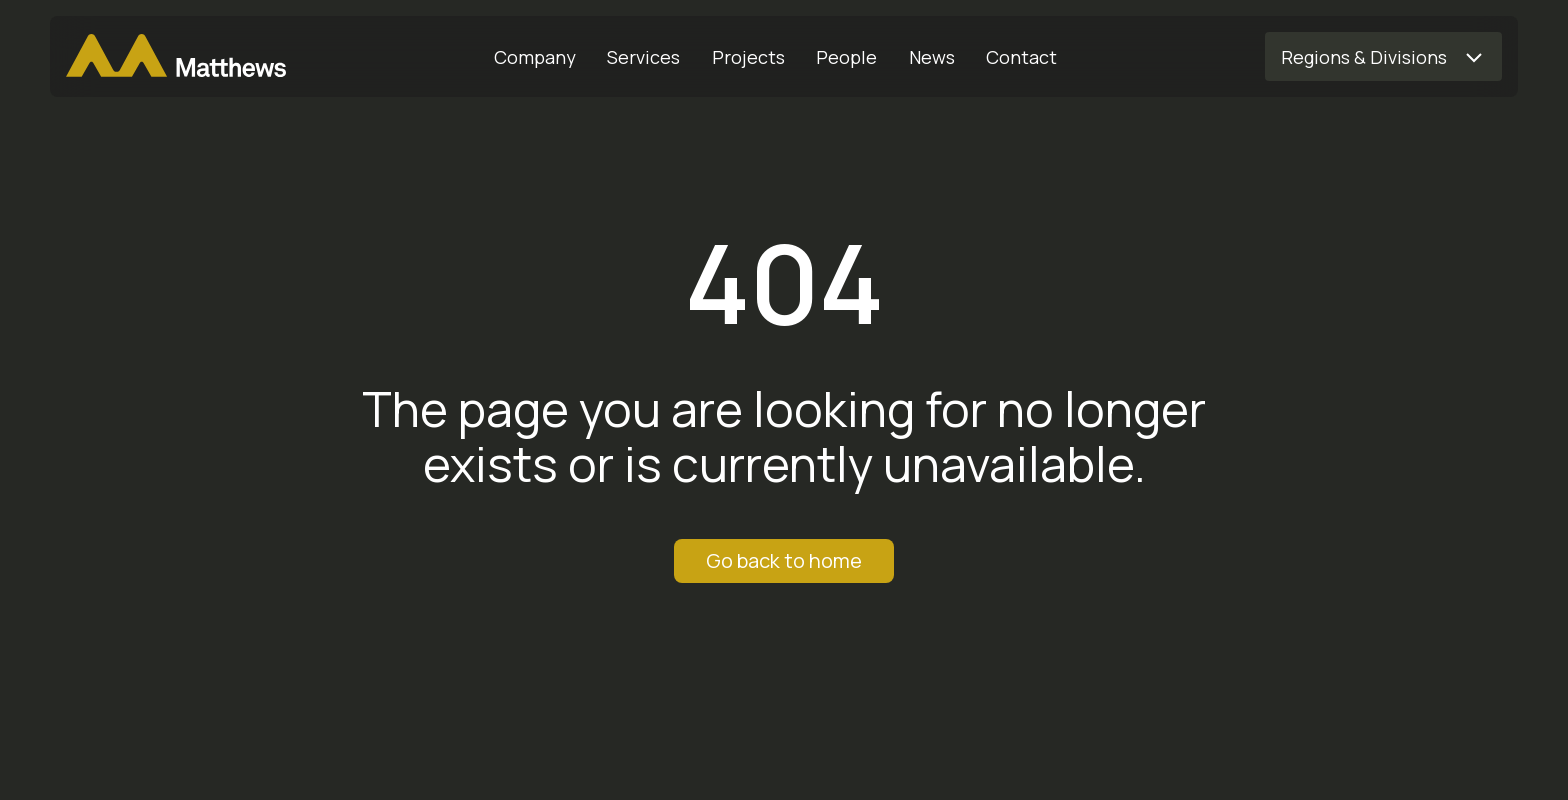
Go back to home (784, 560)
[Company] (534, 57)
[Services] (644, 57)
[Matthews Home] (176, 57)
